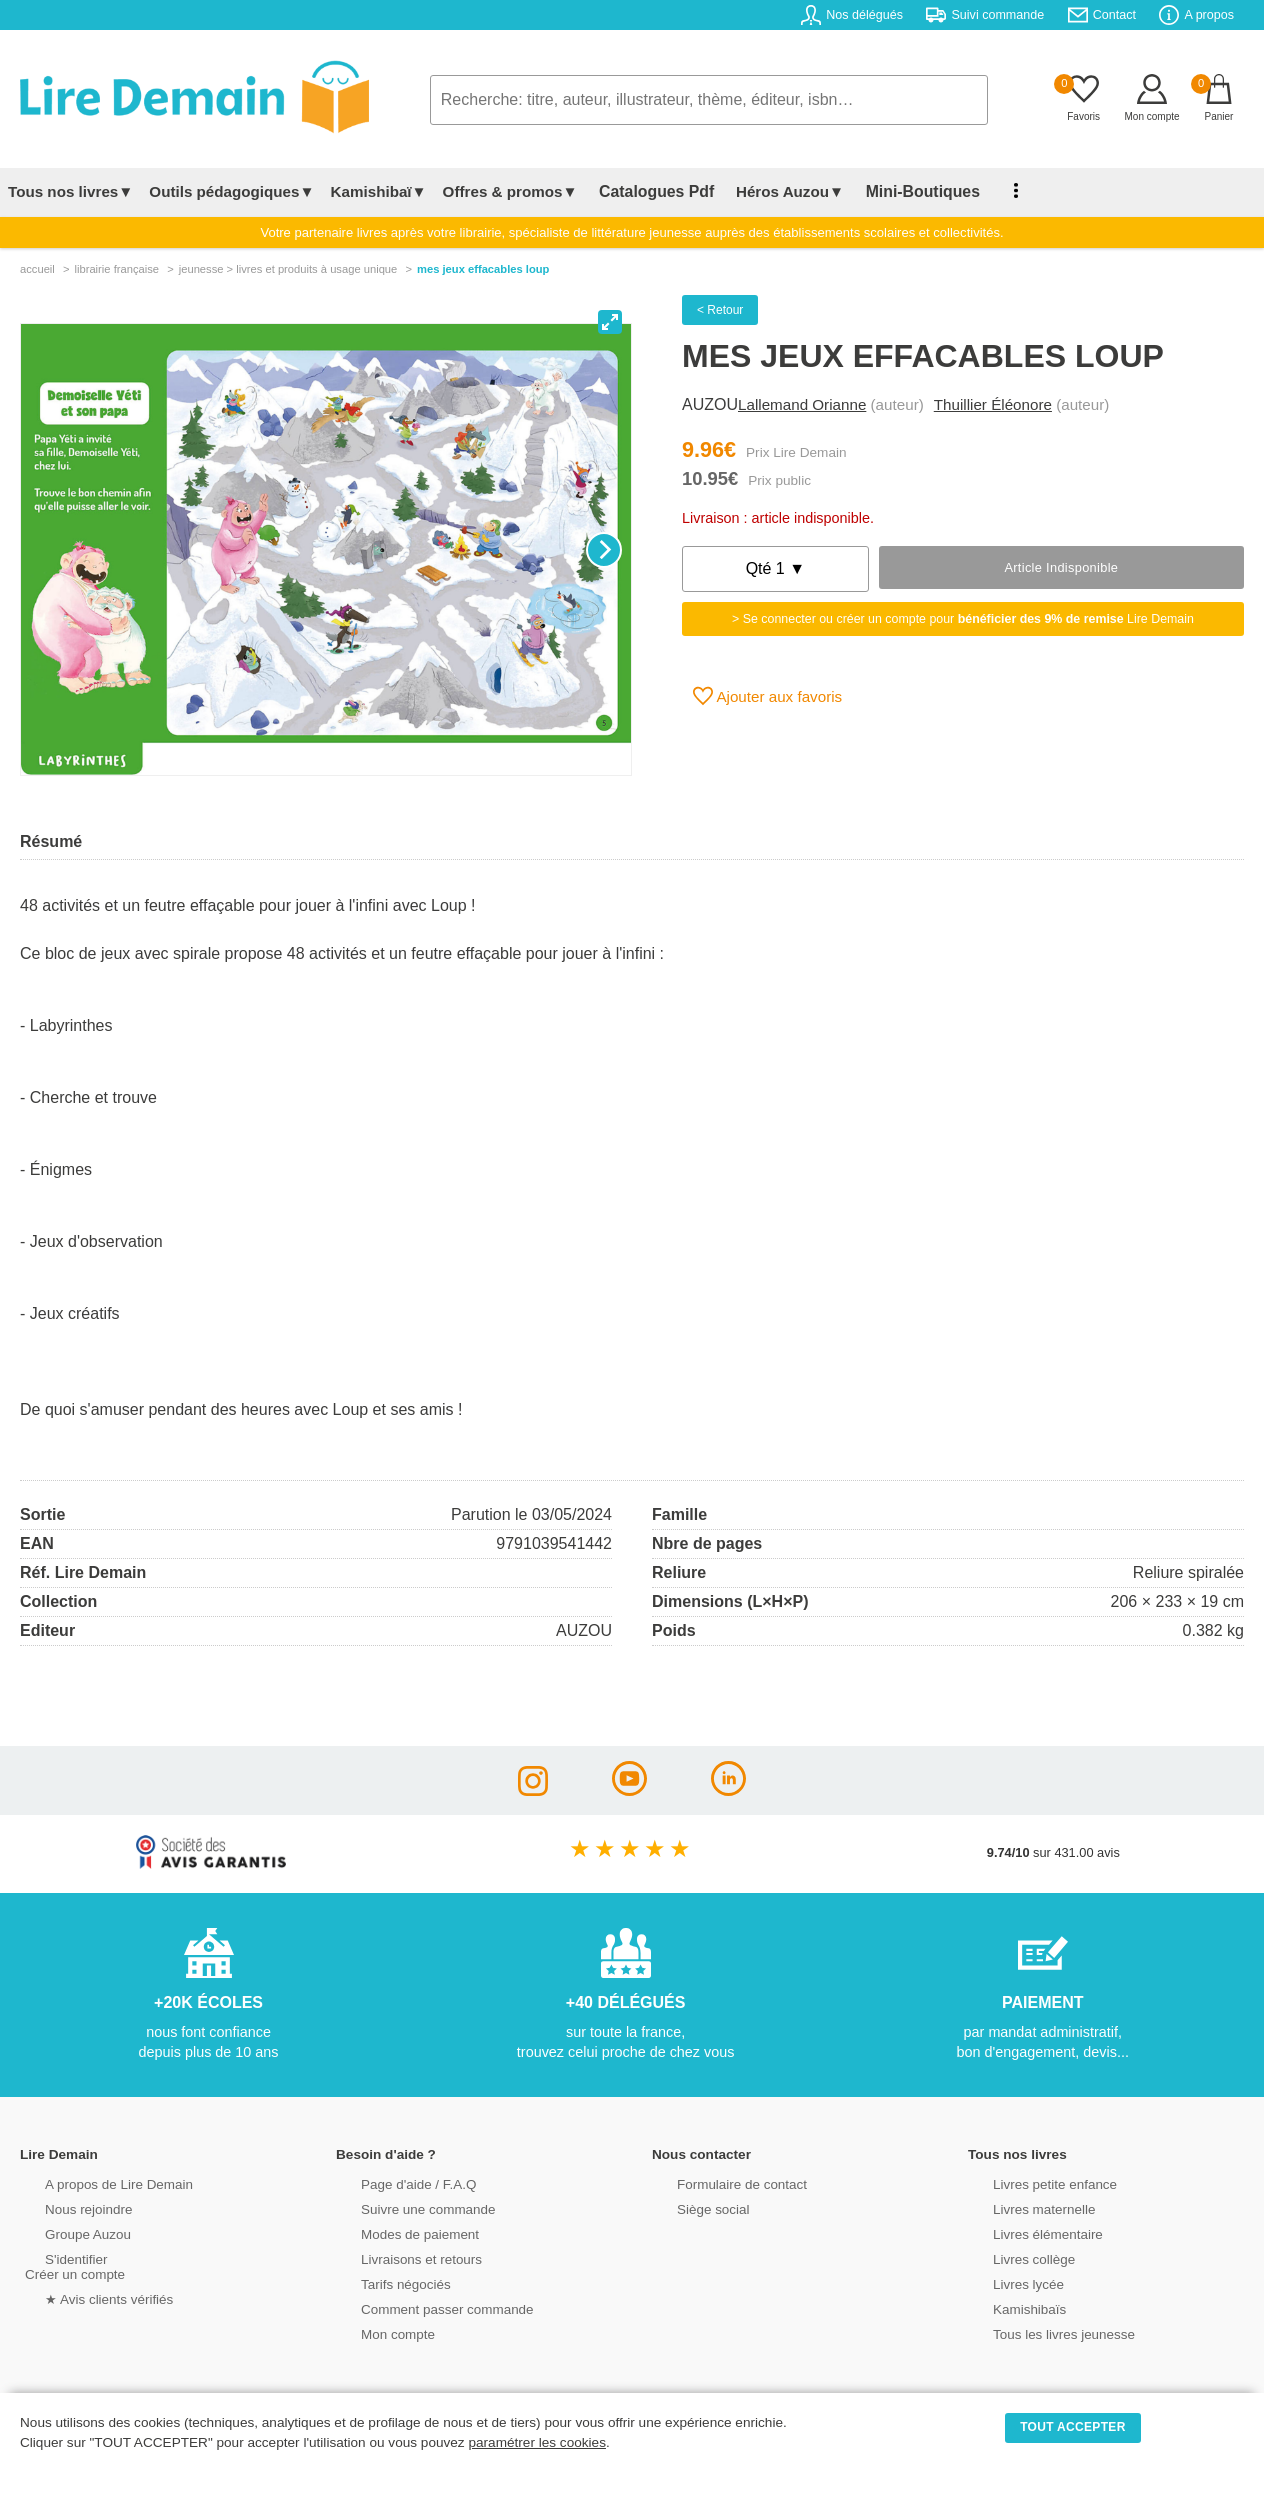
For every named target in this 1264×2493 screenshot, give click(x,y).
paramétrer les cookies (537, 2442)
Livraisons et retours (398, 2257)
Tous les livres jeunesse (1040, 2332)
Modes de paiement (397, 2232)
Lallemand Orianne (802, 404)
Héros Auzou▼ (774, 191)
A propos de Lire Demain (95, 2182)
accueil (37, 269)
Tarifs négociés (383, 2282)
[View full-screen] (610, 322)
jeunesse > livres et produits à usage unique (288, 269)
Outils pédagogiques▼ (231, 191)
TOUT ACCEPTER (1073, 2427)
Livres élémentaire (1025, 2232)
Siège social (691, 2207)
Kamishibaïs (1008, 2307)
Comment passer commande (423, 2307)
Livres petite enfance (1032, 2182)
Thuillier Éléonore (993, 404)
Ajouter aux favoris (767, 696)
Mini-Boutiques (899, 191)
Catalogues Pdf (648, 191)
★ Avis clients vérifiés (86, 2297)
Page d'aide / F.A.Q (396, 2182)
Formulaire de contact (719, 2182)
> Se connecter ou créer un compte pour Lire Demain (963, 619)
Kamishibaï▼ (379, 191)
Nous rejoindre (66, 2207)
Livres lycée (1007, 2282)
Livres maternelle (1021, 2207)
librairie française (116, 269)
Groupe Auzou (66, 2232)
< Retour (720, 310)
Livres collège (1012, 2257)
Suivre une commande (405, 2207)
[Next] (604, 550)
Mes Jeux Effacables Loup (483, 269)
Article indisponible (1061, 567)
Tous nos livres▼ (70, 191)
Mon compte (376, 2332)
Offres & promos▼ (510, 191)
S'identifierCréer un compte (72, 2265)
